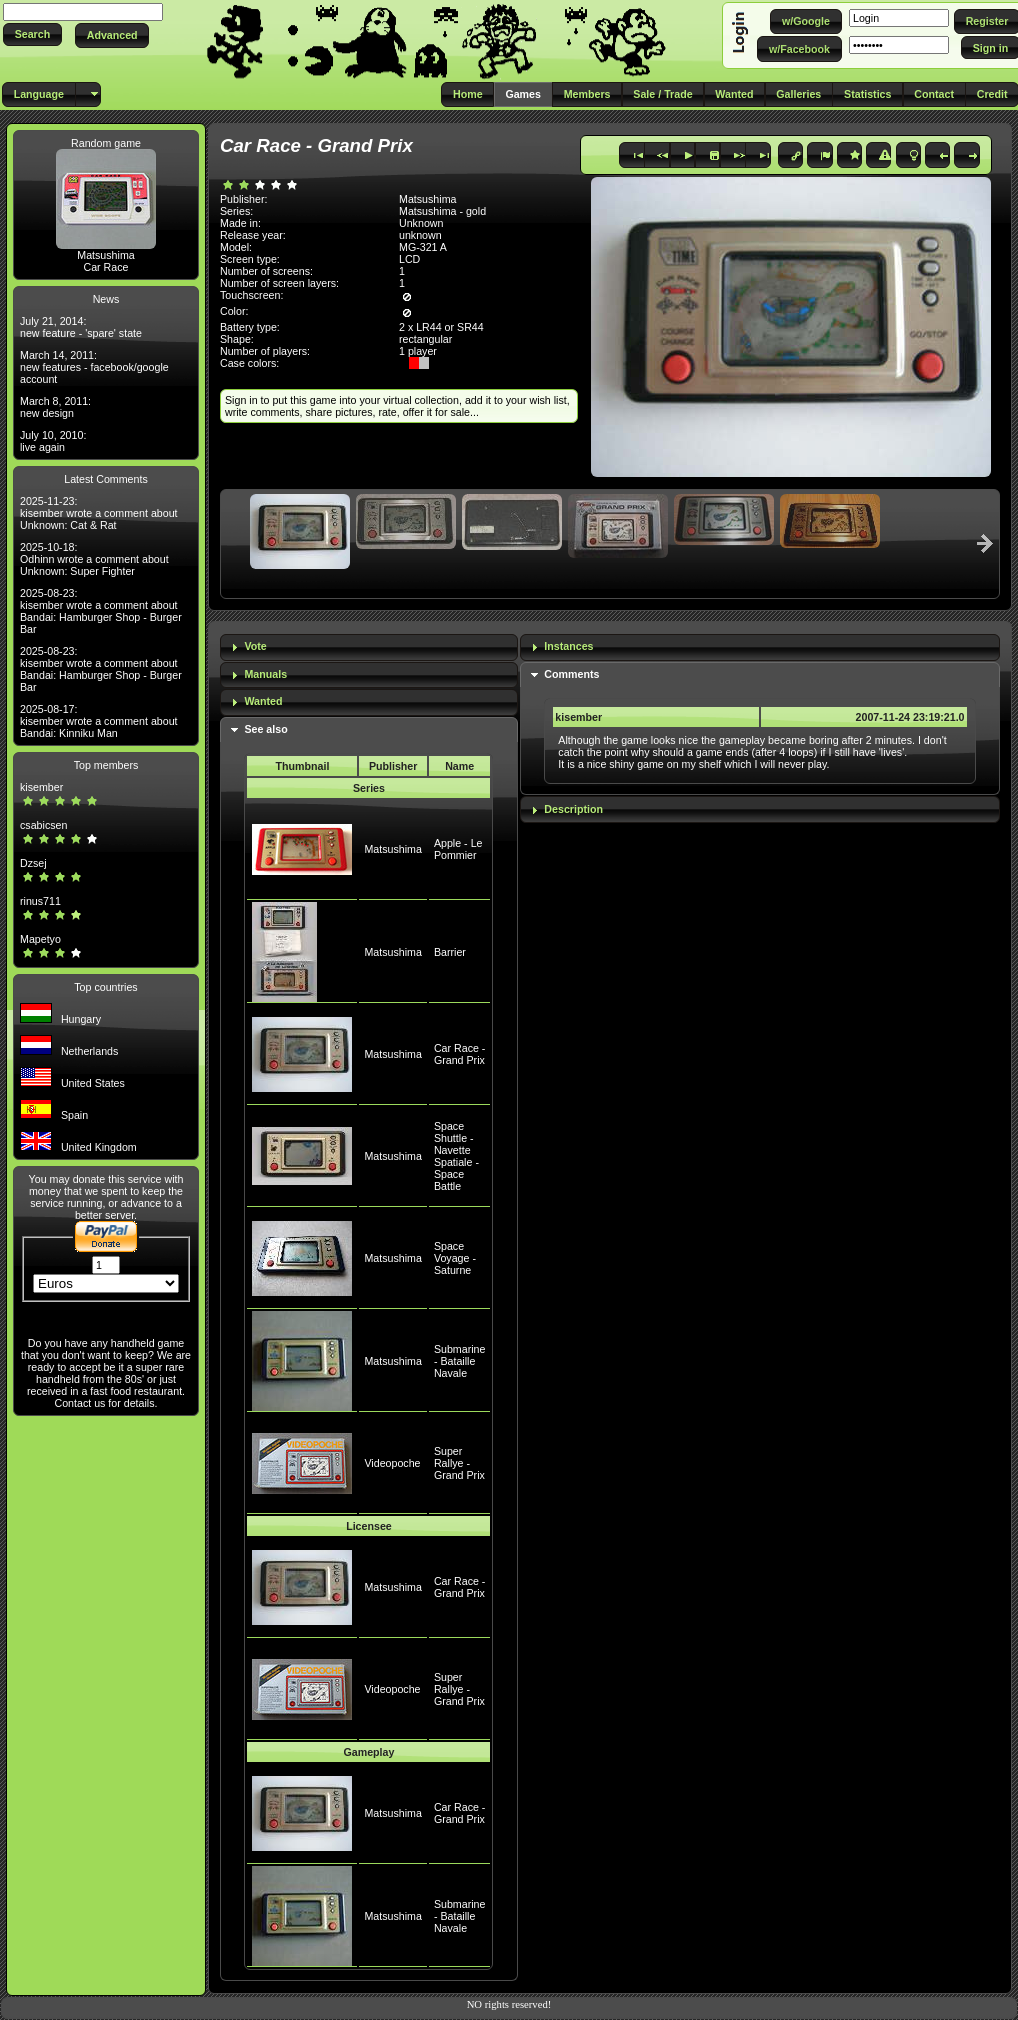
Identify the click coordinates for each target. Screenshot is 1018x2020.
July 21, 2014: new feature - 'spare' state (81, 327)
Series (369, 788)
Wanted (263, 701)
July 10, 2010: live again (53, 441)
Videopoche (392, 1463)
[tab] (369, 647)
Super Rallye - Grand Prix (459, 1463)
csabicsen (43, 825)
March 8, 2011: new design (55, 407)
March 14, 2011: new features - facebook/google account (94, 367)
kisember (41, 787)
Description (573, 809)
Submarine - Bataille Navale (460, 1361)
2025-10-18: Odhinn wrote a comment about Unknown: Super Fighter (94, 559)
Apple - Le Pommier (458, 849)
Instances (568, 646)
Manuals (265, 674)
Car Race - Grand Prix (460, 1054)
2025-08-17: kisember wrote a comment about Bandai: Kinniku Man (99, 721)
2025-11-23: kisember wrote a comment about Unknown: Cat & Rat (99, 513)
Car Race (105, 267)
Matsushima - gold (442, 211)
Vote (255, 646)
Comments (571, 674)
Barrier (450, 952)
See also (265, 729)
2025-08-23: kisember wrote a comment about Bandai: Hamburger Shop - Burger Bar (101, 611)
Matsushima (105, 255)
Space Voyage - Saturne (455, 1258)
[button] (32, 34)
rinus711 (40, 901)
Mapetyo (40, 939)
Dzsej (33, 863)
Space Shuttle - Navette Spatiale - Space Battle (456, 1156)
